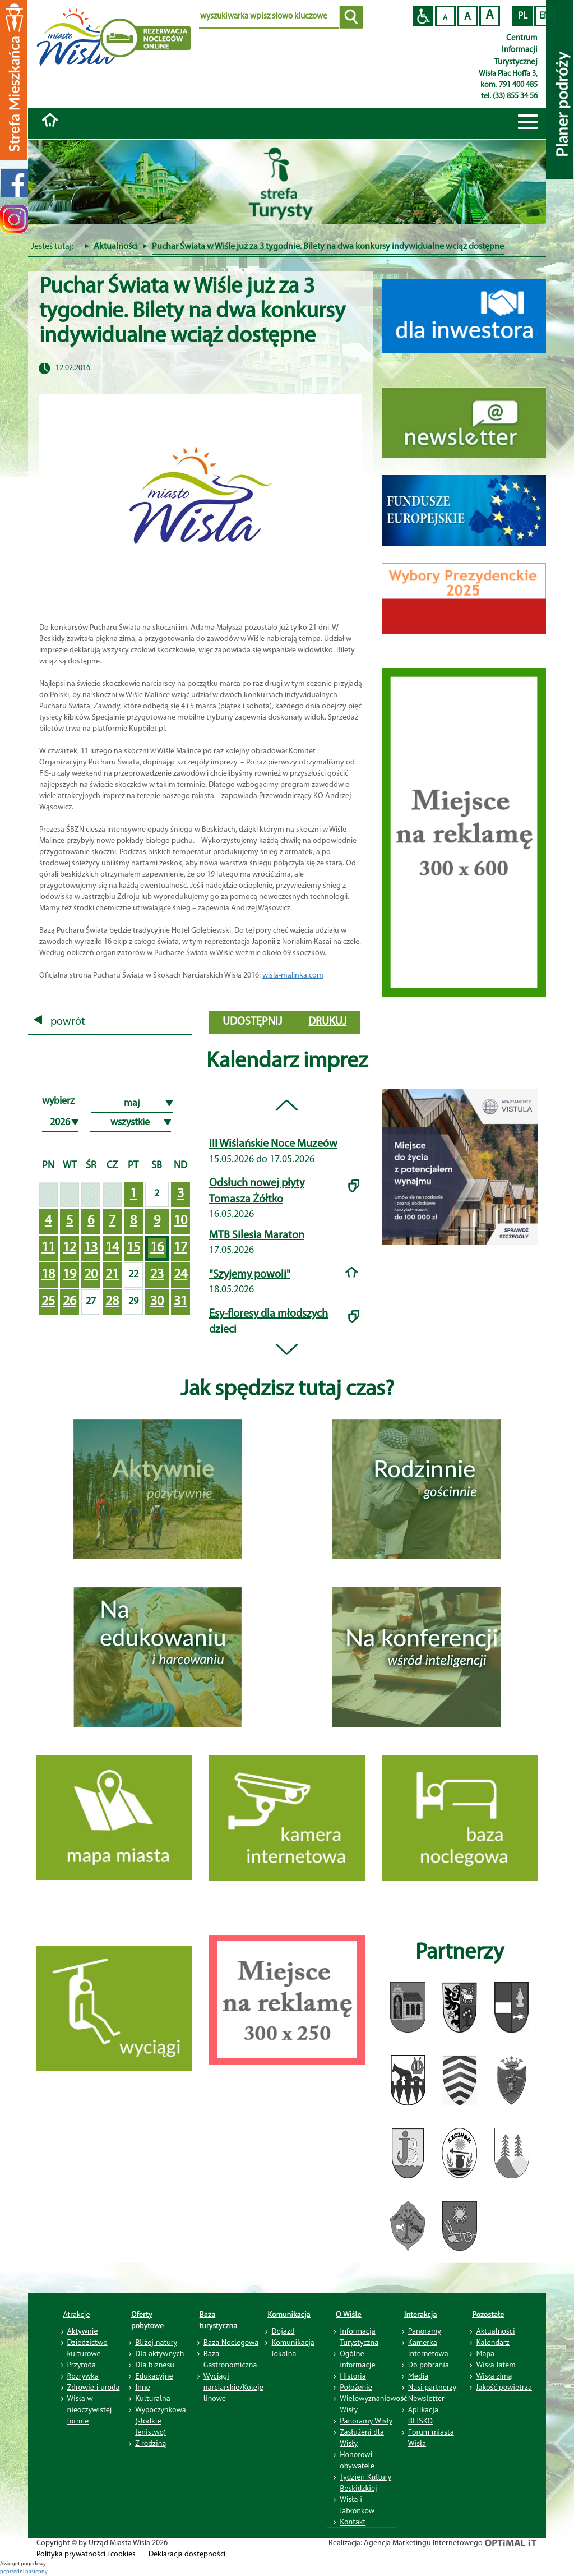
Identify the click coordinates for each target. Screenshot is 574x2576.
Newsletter (426, 2398)
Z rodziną (150, 2443)
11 (48, 1248)
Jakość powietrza (503, 2387)
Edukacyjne (154, 2376)
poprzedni (12, 2572)
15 (133, 1248)
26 (69, 1301)
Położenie (356, 2387)
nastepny (36, 2572)
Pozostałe (488, 2314)
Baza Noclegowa (230, 2342)
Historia (353, 2376)
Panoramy (424, 2331)
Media (418, 2376)
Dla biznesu (154, 2365)
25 (48, 1301)
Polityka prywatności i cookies (86, 2554)
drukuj (327, 1021)
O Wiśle (349, 2314)
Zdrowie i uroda (93, 2387)
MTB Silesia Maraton (256, 1235)
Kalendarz (492, 2342)
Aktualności (116, 246)
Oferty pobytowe (147, 2319)
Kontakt (352, 2522)
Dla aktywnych (159, 2353)
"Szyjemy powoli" (249, 1274)
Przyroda (81, 2365)
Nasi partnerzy (432, 2387)
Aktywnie (82, 2331)
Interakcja (420, 2314)
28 (112, 1301)
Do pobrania (428, 2365)
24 (180, 1275)
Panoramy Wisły (366, 2421)
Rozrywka (83, 2376)
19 (69, 1275)
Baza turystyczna (219, 2319)
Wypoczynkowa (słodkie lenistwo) (160, 2420)
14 (112, 1248)
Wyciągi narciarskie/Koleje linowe (233, 2387)
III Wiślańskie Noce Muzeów (273, 1144)
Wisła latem (495, 2365)
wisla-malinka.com (292, 975)
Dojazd (282, 2331)
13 (91, 1248)
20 (91, 1275)
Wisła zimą (494, 2376)
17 (180, 1248)
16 (157, 1248)
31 (180, 1301)
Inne (142, 2387)
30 (157, 1301)
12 (69, 1248)
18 (48, 1275)
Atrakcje (76, 2314)
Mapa (485, 2353)
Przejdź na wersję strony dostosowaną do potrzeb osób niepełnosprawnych (423, 16)
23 (157, 1275)
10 (180, 1221)
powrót (59, 1021)
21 (112, 1275)
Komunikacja (288, 2314)
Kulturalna (152, 2398)
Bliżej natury (156, 2342)
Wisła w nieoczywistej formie (89, 2409)
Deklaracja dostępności (187, 2554)
